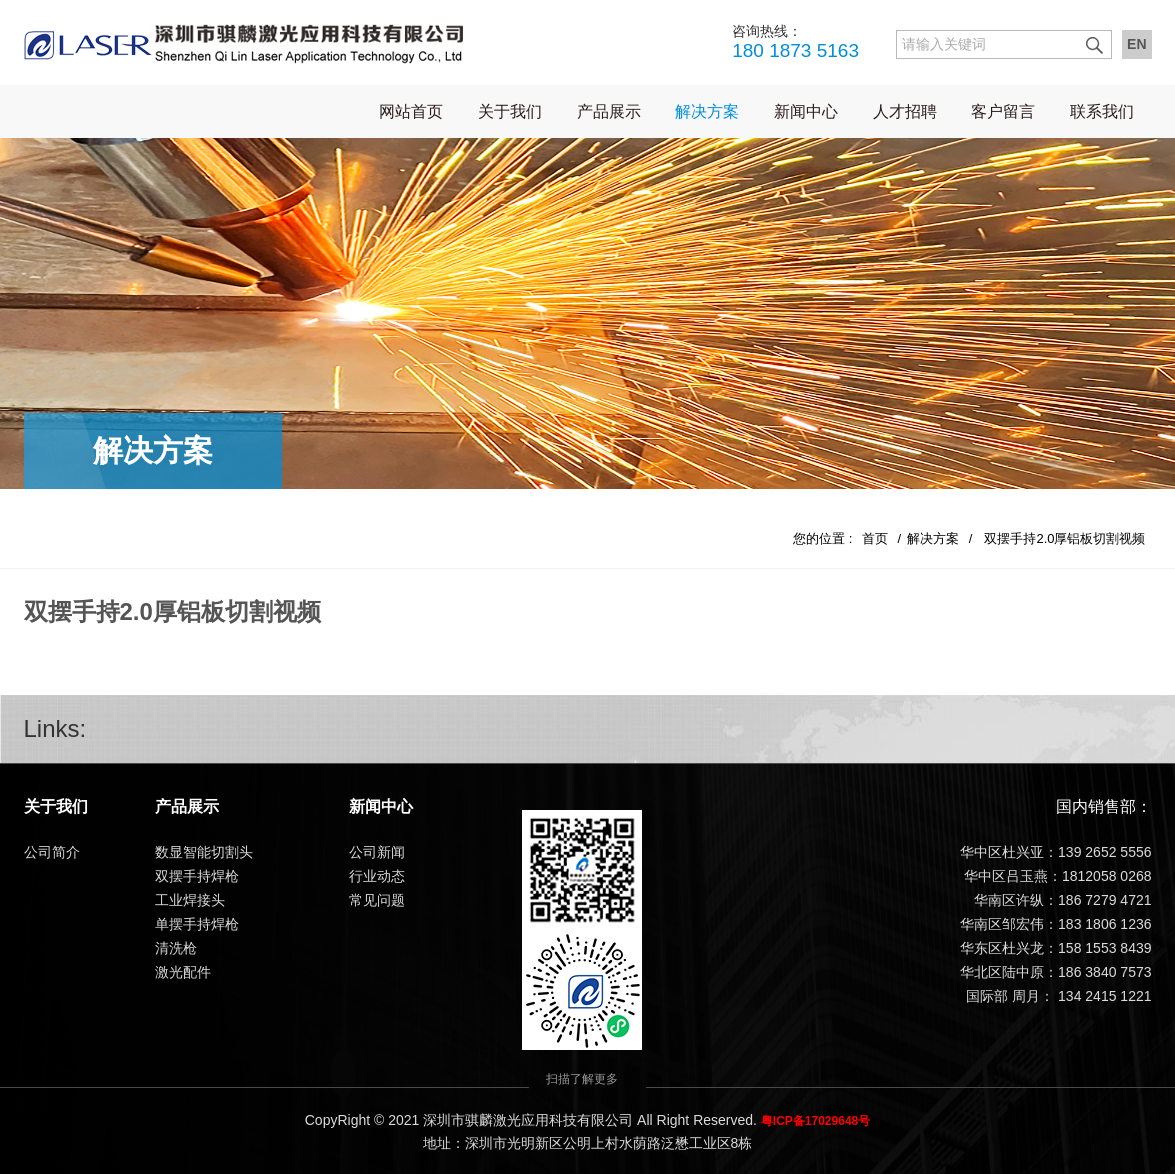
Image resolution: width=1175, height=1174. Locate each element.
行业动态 (377, 876)
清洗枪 (176, 948)
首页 (875, 538)
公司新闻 (377, 852)
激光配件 (183, 972)
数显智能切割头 (204, 852)
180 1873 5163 (795, 41)
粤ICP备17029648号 (815, 1121)
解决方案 (707, 111)
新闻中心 (806, 111)
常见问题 (377, 900)
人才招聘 (905, 111)
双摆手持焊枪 (197, 876)
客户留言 (1003, 111)
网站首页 (411, 111)
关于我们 (510, 111)
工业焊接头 (190, 900)
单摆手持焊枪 (197, 924)
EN (1136, 44)
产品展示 (609, 111)
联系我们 (1102, 111)
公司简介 (52, 852)
